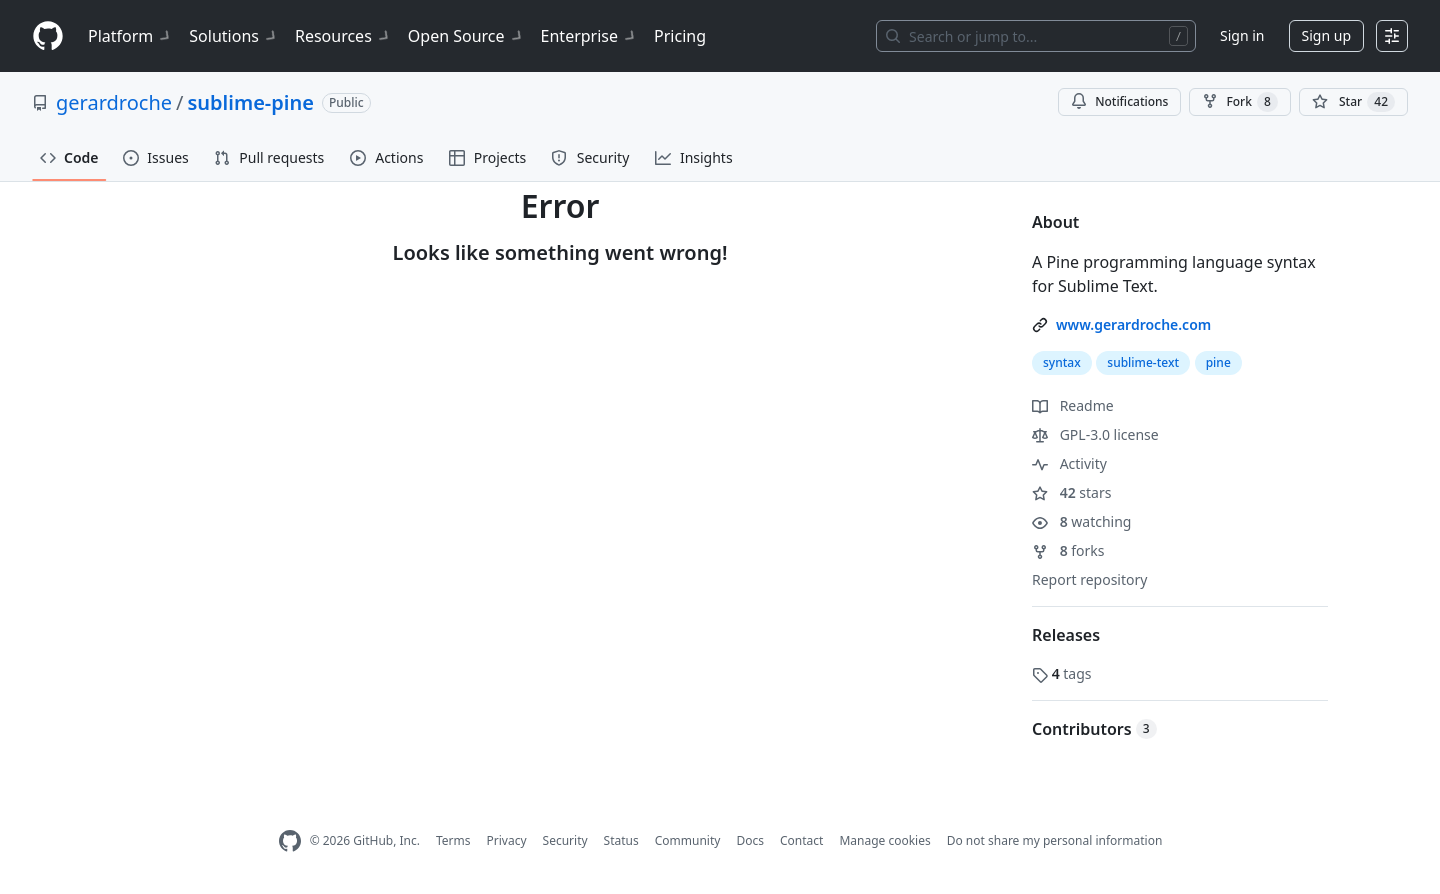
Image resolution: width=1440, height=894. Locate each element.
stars (1071, 492)
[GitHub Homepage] (290, 841)
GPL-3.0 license (1095, 434)
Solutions (234, 36)
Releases (1066, 635)
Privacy (507, 840)
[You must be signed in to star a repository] (1353, 102)
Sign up (1326, 35)
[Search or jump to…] (1036, 36)
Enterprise (589, 36)
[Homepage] (48, 36)
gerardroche (114, 102)
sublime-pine (250, 102)
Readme (1073, 405)
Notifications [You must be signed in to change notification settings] (1119, 101)
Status (621, 840)
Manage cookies (884, 840)
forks (1068, 550)
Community (688, 840)
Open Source (466, 36)
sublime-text (1143, 362)
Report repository (1089, 579)
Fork (1239, 102)
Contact (801, 840)
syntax (1062, 362)
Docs (750, 840)
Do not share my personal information (1055, 840)
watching (1081, 521)
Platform (130, 36)
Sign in (1242, 35)
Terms (453, 840)
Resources (343, 36)
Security (565, 840)
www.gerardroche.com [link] (1133, 324)
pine (1218, 362)
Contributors (1094, 729)
